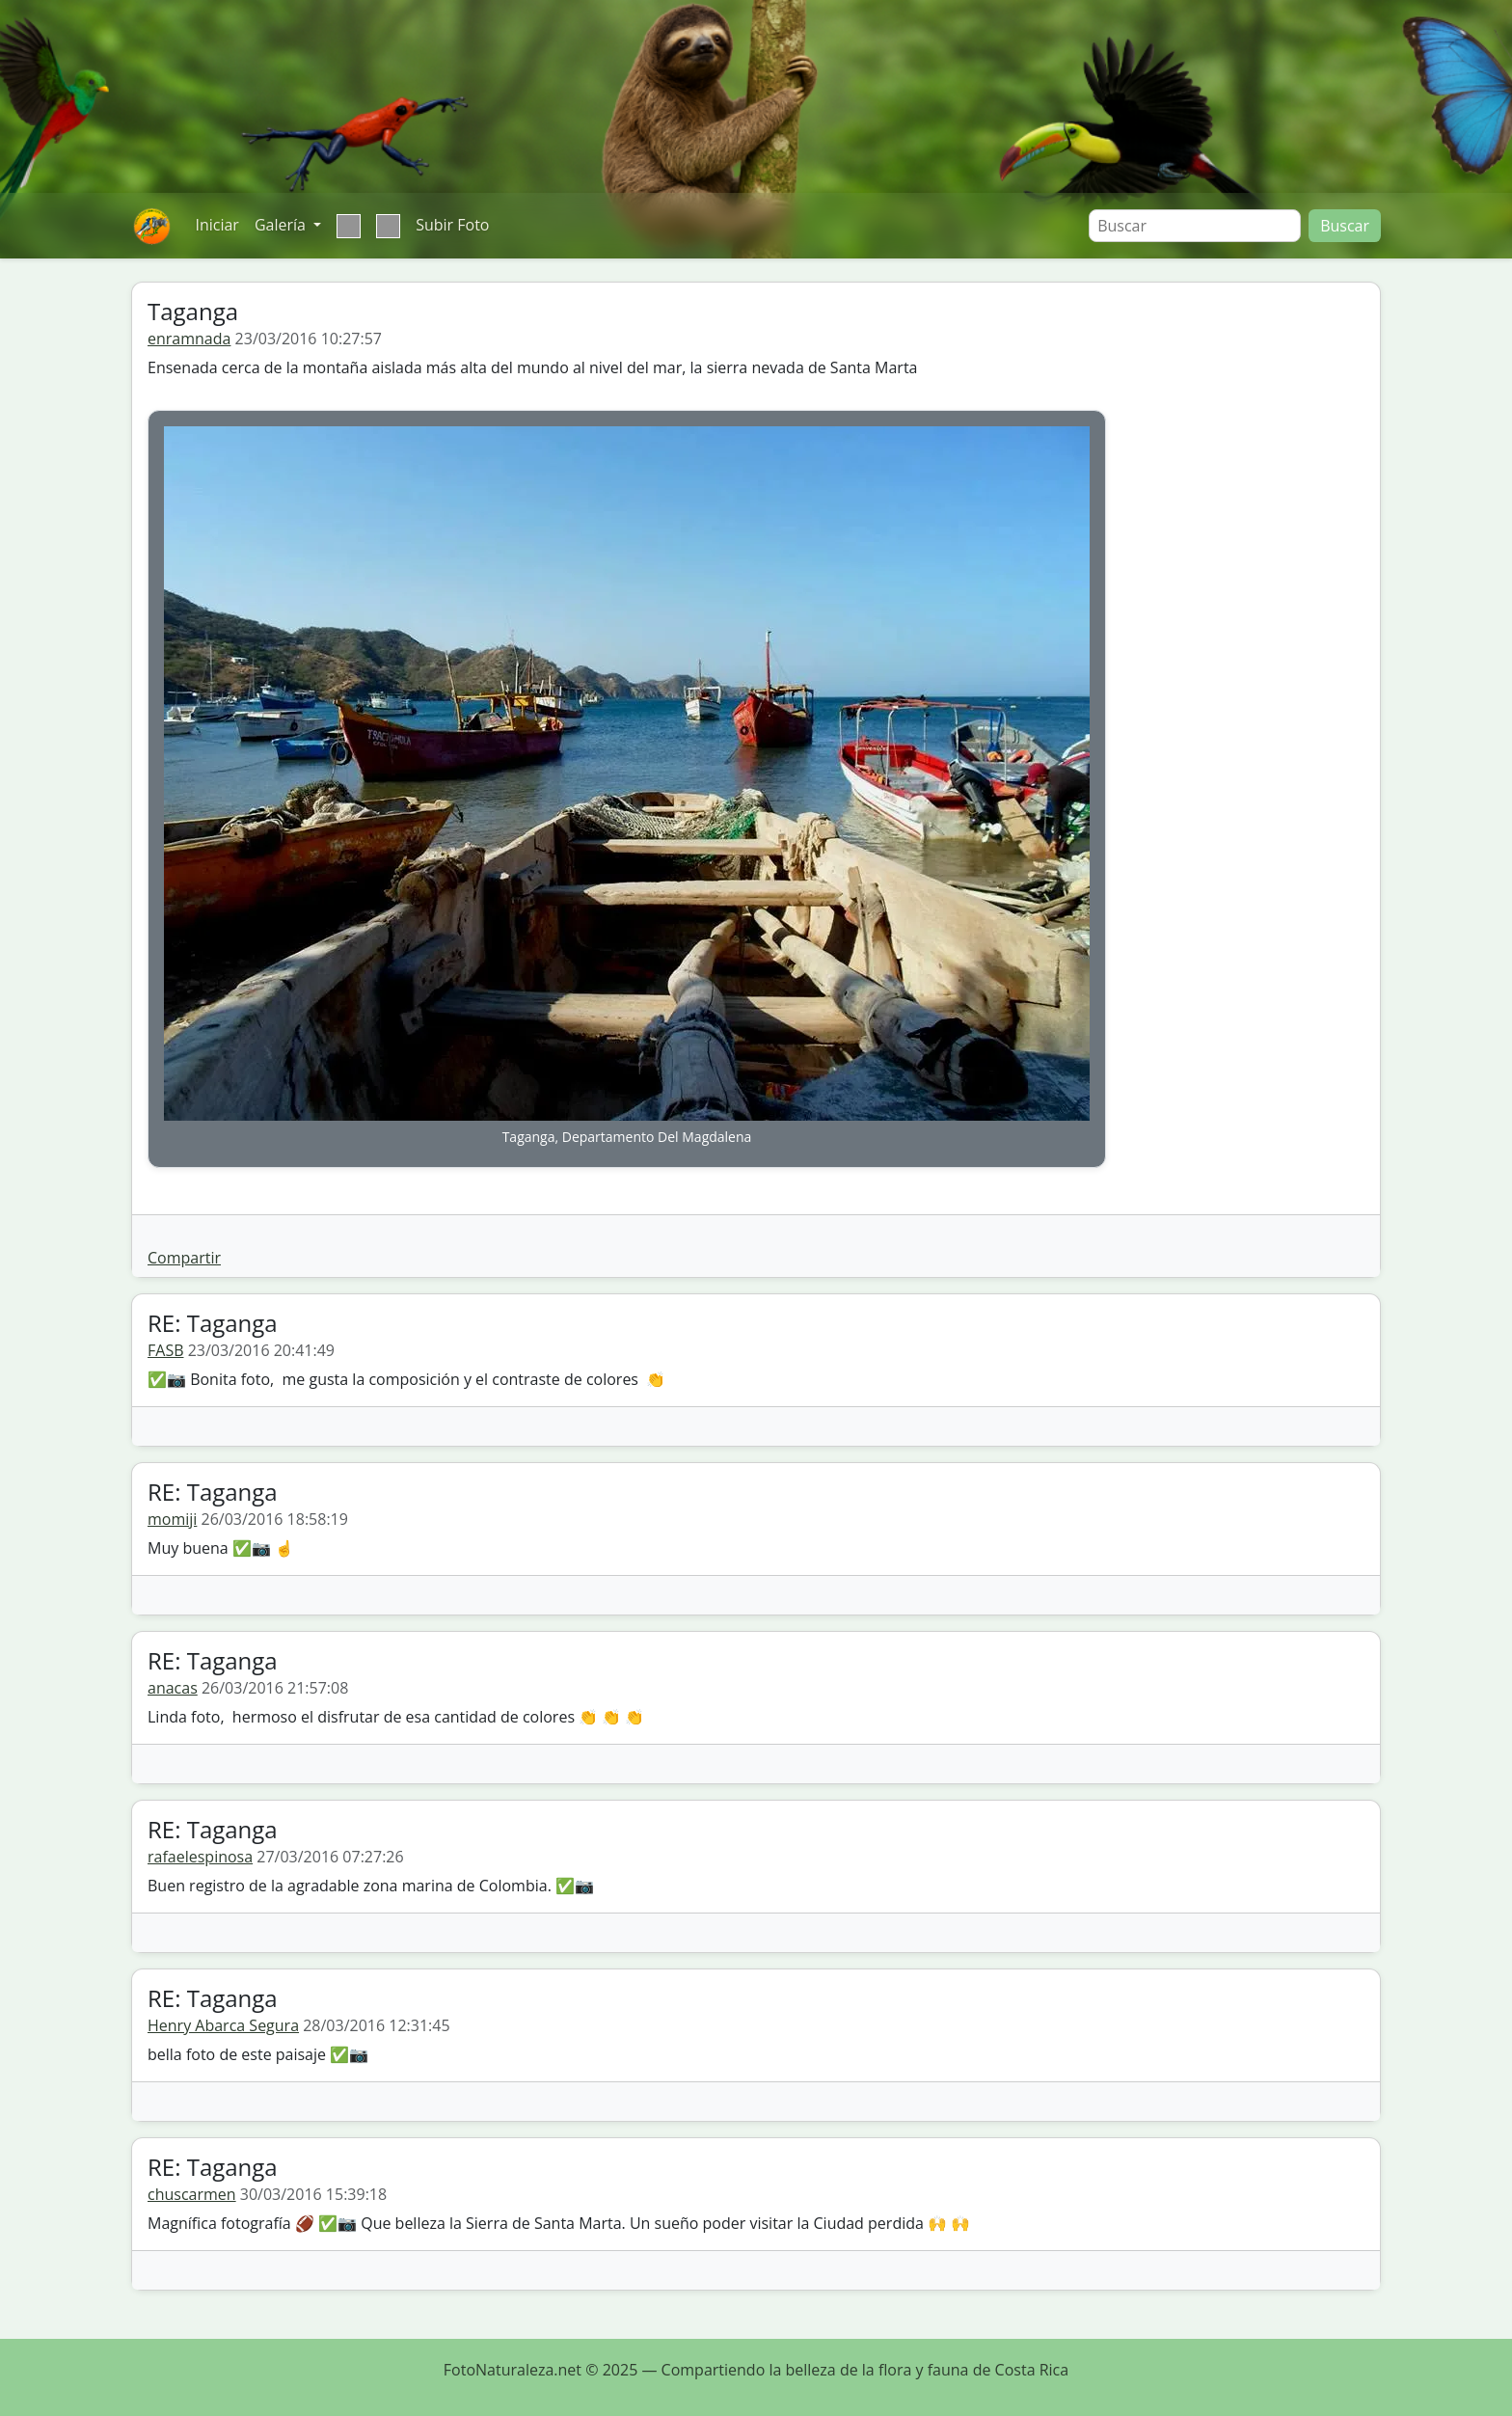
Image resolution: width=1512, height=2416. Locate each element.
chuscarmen (192, 2194)
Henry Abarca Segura (223, 2025)
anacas (173, 1687)
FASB (165, 1350)
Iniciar (216, 224)
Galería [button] (282, 224)
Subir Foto (452, 224)
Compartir (184, 1257)
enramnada (189, 338)
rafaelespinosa (200, 1856)
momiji (172, 1519)
